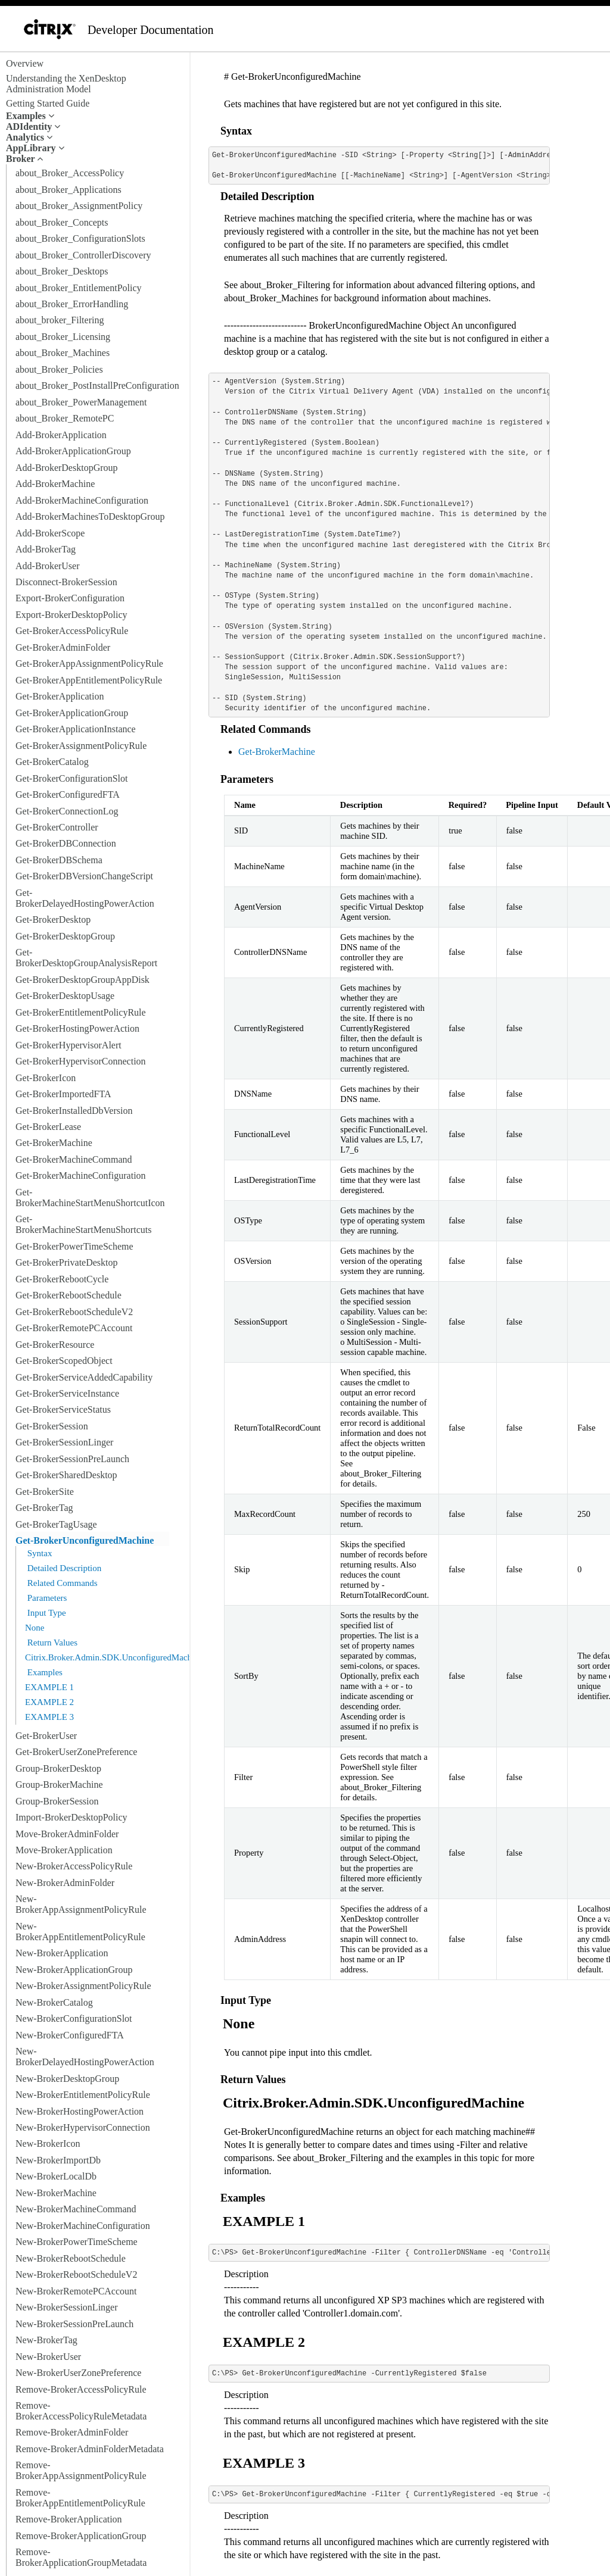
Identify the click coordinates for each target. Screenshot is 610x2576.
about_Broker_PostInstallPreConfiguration (97, 385)
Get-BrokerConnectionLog (66, 811)
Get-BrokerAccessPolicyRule (71, 631)
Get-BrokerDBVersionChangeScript (84, 876)
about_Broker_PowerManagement (81, 402)
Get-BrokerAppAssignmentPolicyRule (89, 663)
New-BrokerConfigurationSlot (73, 2018)
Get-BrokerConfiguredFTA (67, 794)
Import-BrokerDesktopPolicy (71, 1817)
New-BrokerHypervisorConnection (82, 2127)
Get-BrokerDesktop (53, 919)
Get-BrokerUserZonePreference (76, 1752)
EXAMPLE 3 (49, 1717)
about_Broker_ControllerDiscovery (83, 255)
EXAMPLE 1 (49, 1687)
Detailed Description (63, 1568)
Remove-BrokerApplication (68, 2519)
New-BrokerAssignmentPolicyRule (83, 1986)
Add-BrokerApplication (61, 435)
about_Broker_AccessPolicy (69, 173)
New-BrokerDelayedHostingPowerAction (84, 2056)
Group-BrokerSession (57, 1801)
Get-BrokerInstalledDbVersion (73, 1111)
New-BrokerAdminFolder (64, 1883)
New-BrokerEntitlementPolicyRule (82, 2095)
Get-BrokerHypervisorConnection (80, 1061)
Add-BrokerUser (47, 566)
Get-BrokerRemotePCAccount (73, 1328)
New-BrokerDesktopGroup (67, 2079)
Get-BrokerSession (51, 1426)
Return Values (51, 1642)
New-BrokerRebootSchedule (70, 2258)
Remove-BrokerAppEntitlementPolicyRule (80, 2497)
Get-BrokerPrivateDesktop (66, 1262)
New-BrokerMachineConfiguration (82, 2226)
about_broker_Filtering (59, 320)
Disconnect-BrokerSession (66, 582)
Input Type (45, 1613)
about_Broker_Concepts (61, 222)
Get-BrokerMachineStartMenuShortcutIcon (90, 1197)
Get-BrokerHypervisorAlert (68, 1045)
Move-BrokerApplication (64, 1850)
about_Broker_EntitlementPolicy (78, 288)
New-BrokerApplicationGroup (73, 1970)
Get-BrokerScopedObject (64, 1361)
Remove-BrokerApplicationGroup (81, 2536)
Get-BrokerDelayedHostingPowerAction (84, 898)
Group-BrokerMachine (59, 1784)
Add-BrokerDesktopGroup (66, 468)
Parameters (46, 1598)
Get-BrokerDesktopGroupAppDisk (82, 980)
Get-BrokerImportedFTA (63, 1094)
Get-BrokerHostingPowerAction (77, 1028)
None (35, 1627)
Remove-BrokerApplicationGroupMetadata (81, 2557)
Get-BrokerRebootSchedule (68, 1295)
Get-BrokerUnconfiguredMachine (84, 1540)
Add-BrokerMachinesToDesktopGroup (89, 516)
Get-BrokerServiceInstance (67, 1393)
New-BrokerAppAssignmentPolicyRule (81, 1904)
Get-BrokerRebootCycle (61, 1279)
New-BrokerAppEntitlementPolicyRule (80, 1931)
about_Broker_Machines (62, 353)
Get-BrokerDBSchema (58, 860)
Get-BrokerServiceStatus (63, 1409)
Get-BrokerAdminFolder (62, 647)
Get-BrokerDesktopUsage (64, 996)
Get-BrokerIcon (45, 1078)
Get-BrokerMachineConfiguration (80, 1175)
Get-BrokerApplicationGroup (71, 713)
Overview (24, 63)
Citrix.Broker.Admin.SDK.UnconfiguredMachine (114, 1657)
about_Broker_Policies (59, 369)
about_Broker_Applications (68, 190)
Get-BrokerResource (54, 1344)
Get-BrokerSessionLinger (64, 1442)
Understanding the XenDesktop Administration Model (66, 83)
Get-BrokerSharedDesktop (66, 1475)
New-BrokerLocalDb (56, 2176)
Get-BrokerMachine (53, 1143)
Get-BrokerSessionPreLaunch (72, 1459)
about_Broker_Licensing (62, 337)
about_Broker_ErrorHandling (71, 304)
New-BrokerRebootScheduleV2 (76, 2274)
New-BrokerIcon (47, 2143)
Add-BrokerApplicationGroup (73, 451)
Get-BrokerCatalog (52, 762)
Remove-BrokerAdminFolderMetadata (89, 2449)
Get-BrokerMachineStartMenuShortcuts (83, 1224)
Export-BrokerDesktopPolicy (71, 615)
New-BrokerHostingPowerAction (79, 2111)
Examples (44, 1672)
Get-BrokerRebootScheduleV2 (74, 1312)
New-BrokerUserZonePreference (78, 2373)
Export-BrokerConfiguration (70, 598)
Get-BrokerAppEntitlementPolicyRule (88, 680)
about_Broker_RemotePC (64, 418)
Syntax (38, 1553)
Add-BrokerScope (50, 533)
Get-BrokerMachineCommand (73, 1159)
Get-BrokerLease (48, 1127)
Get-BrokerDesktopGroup (65, 936)
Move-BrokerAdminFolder (67, 1834)
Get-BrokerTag (44, 1508)
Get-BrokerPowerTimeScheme (74, 1246)
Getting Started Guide (47, 103)
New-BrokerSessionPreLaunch (74, 2324)
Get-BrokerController (56, 827)
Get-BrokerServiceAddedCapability (83, 1377)
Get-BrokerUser (46, 1736)
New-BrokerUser (48, 2357)
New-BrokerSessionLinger (66, 2307)
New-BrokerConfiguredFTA (69, 2035)
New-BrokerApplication (61, 1953)
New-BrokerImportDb (58, 2160)
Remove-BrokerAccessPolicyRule (81, 2389)
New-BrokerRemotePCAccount (76, 2291)
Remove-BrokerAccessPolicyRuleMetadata (81, 2410)
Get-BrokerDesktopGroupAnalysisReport (86, 957)
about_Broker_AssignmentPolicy (78, 206)
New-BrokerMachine (56, 2193)
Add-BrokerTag (45, 549)
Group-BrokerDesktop (58, 1768)
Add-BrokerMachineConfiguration (81, 500)
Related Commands (61, 1583)
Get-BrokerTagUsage (56, 1524)
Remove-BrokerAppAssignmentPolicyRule (81, 2470)
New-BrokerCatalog (54, 2002)
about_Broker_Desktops (61, 271)
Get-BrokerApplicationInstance (75, 729)
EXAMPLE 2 (49, 1702)
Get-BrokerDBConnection (65, 843)
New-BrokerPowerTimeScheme (76, 2242)
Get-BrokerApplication (59, 696)
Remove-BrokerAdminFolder (71, 2432)
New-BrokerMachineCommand (75, 2209)
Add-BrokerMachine (55, 484)
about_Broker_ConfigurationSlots (80, 238)
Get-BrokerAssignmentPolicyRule (81, 746)
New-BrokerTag (46, 2340)
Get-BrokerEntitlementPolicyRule (80, 1012)
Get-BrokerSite (44, 1492)
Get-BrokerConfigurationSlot (71, 778)
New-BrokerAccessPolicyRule (73, 1866)
